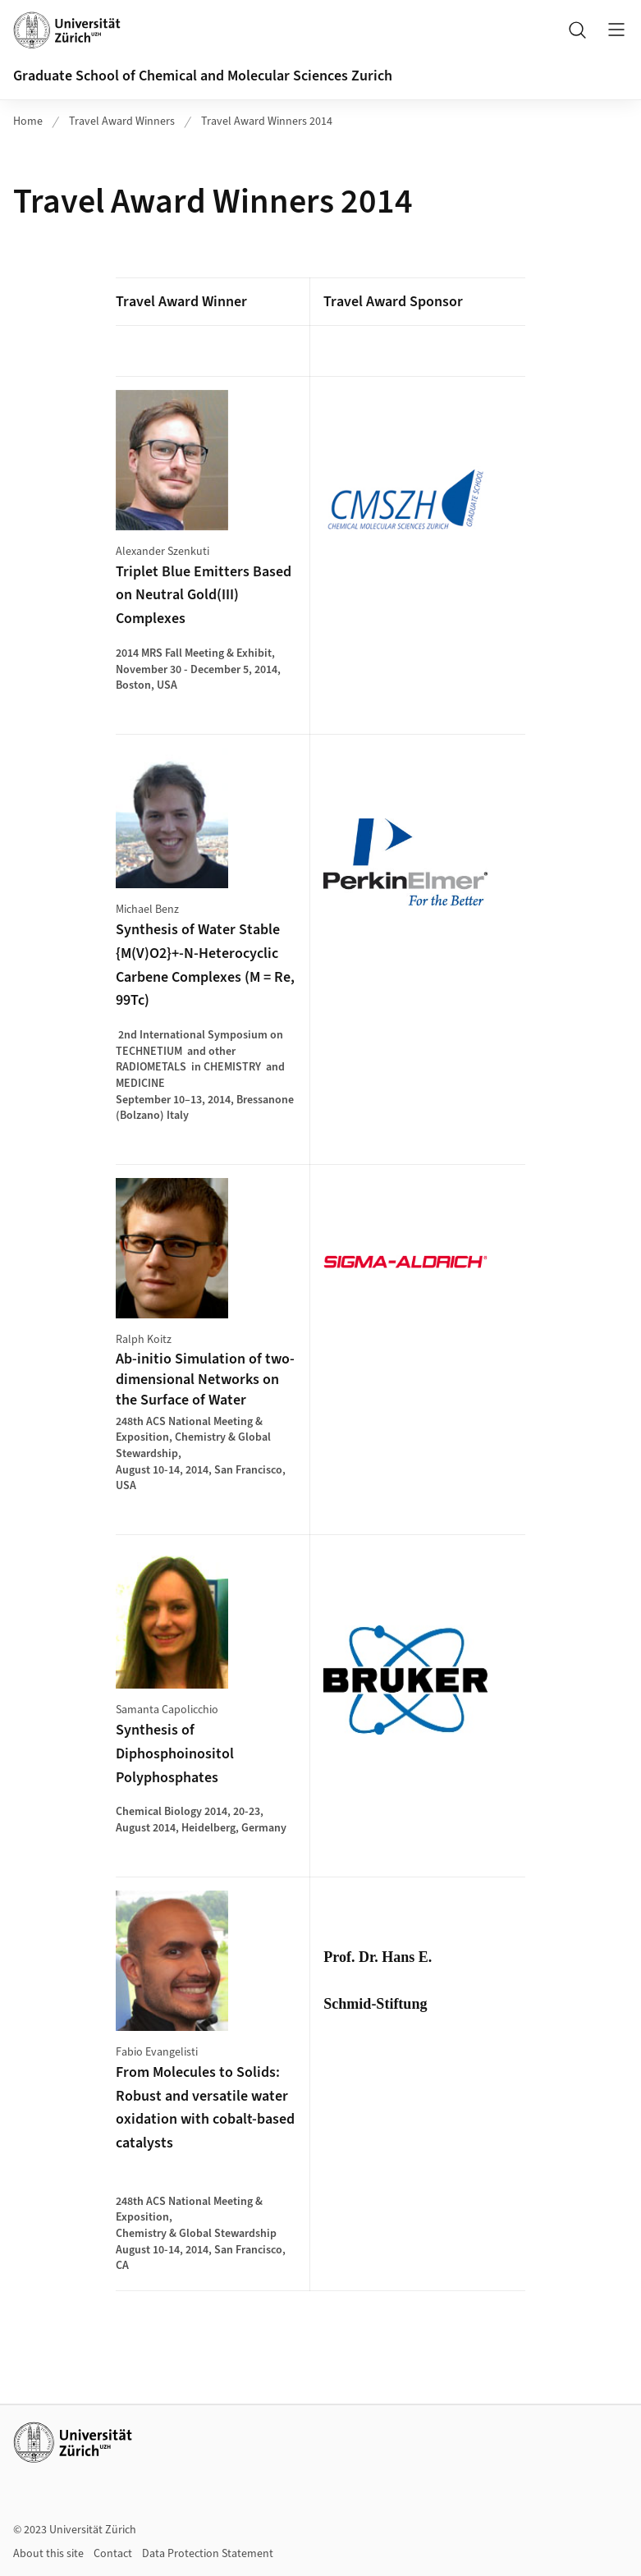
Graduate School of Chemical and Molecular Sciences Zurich (202, 76)
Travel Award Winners (122, 121)
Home (28, 121)
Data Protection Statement (207, 2554)
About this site (48, 2554)
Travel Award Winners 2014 (266, 121)
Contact (113, 2554)
